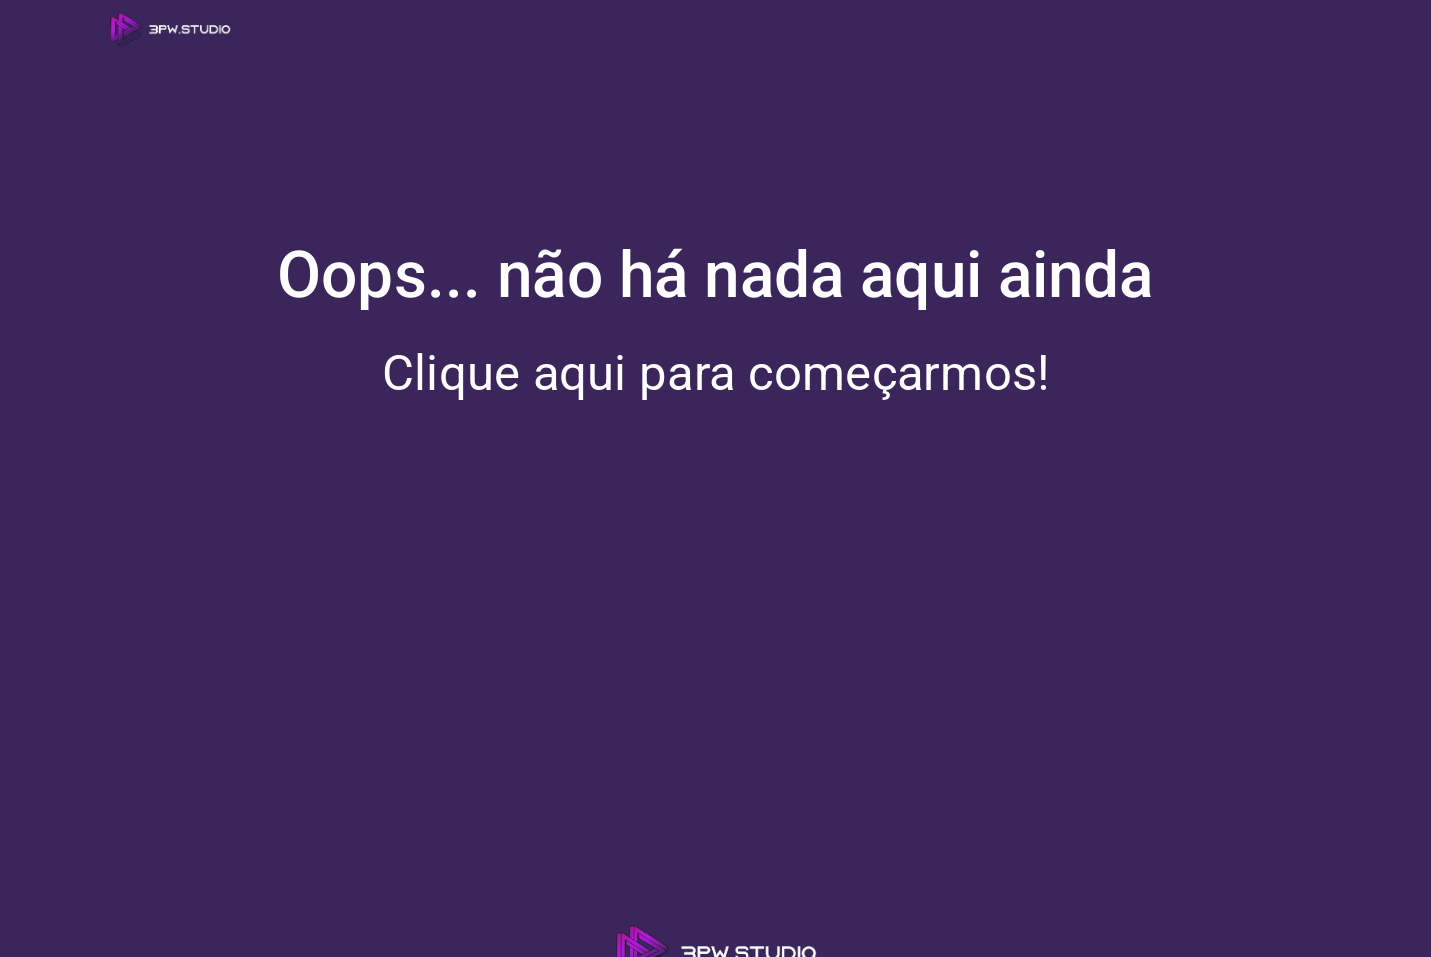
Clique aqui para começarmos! (716, 373)
